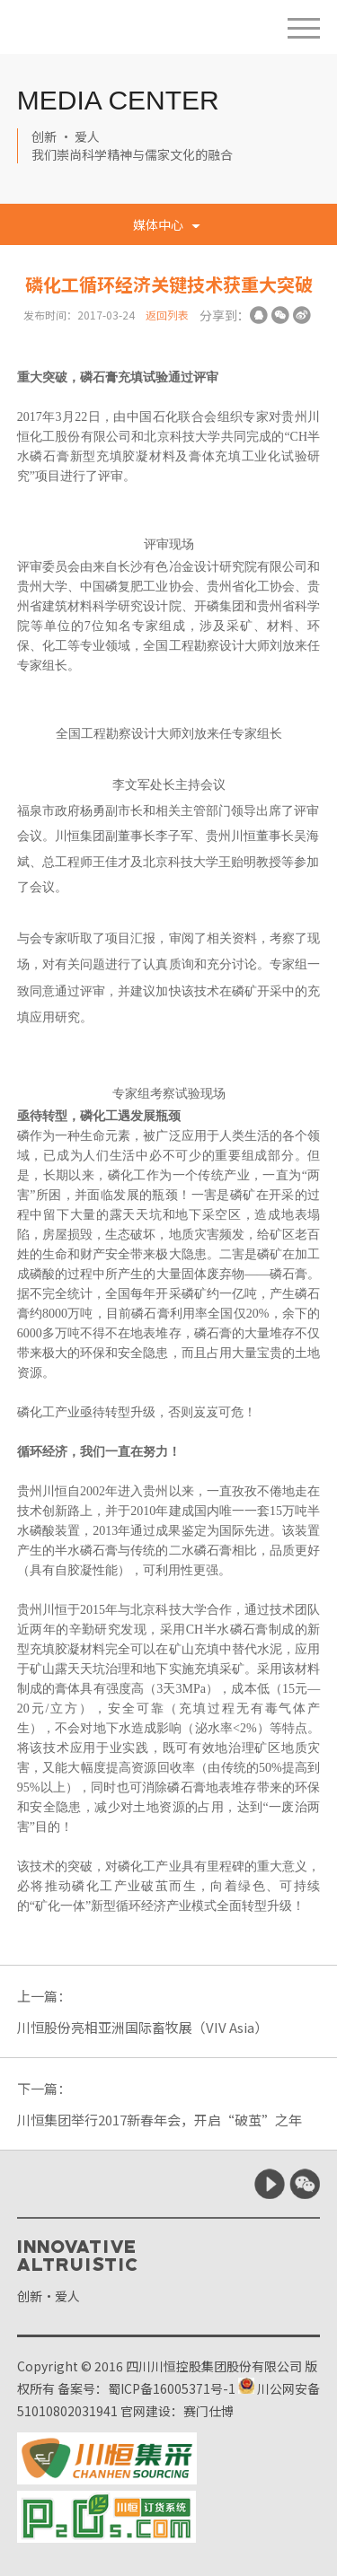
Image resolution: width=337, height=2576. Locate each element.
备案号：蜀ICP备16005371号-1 (146, 2388)
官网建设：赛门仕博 (177, 2411)
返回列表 (167, 314)
